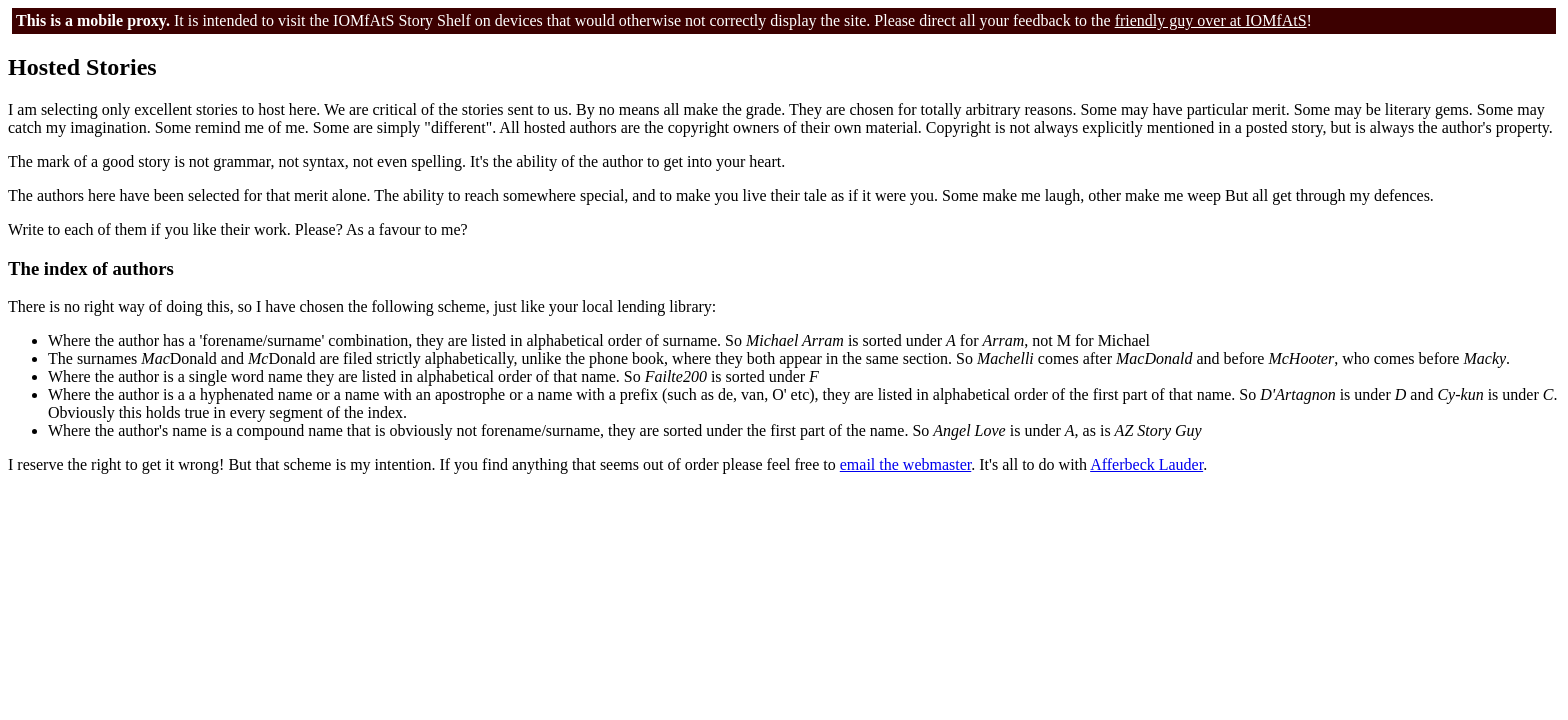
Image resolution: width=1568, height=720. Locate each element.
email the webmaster (906, 464)
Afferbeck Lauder (1146, 464)
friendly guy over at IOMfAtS (1211, 20)
